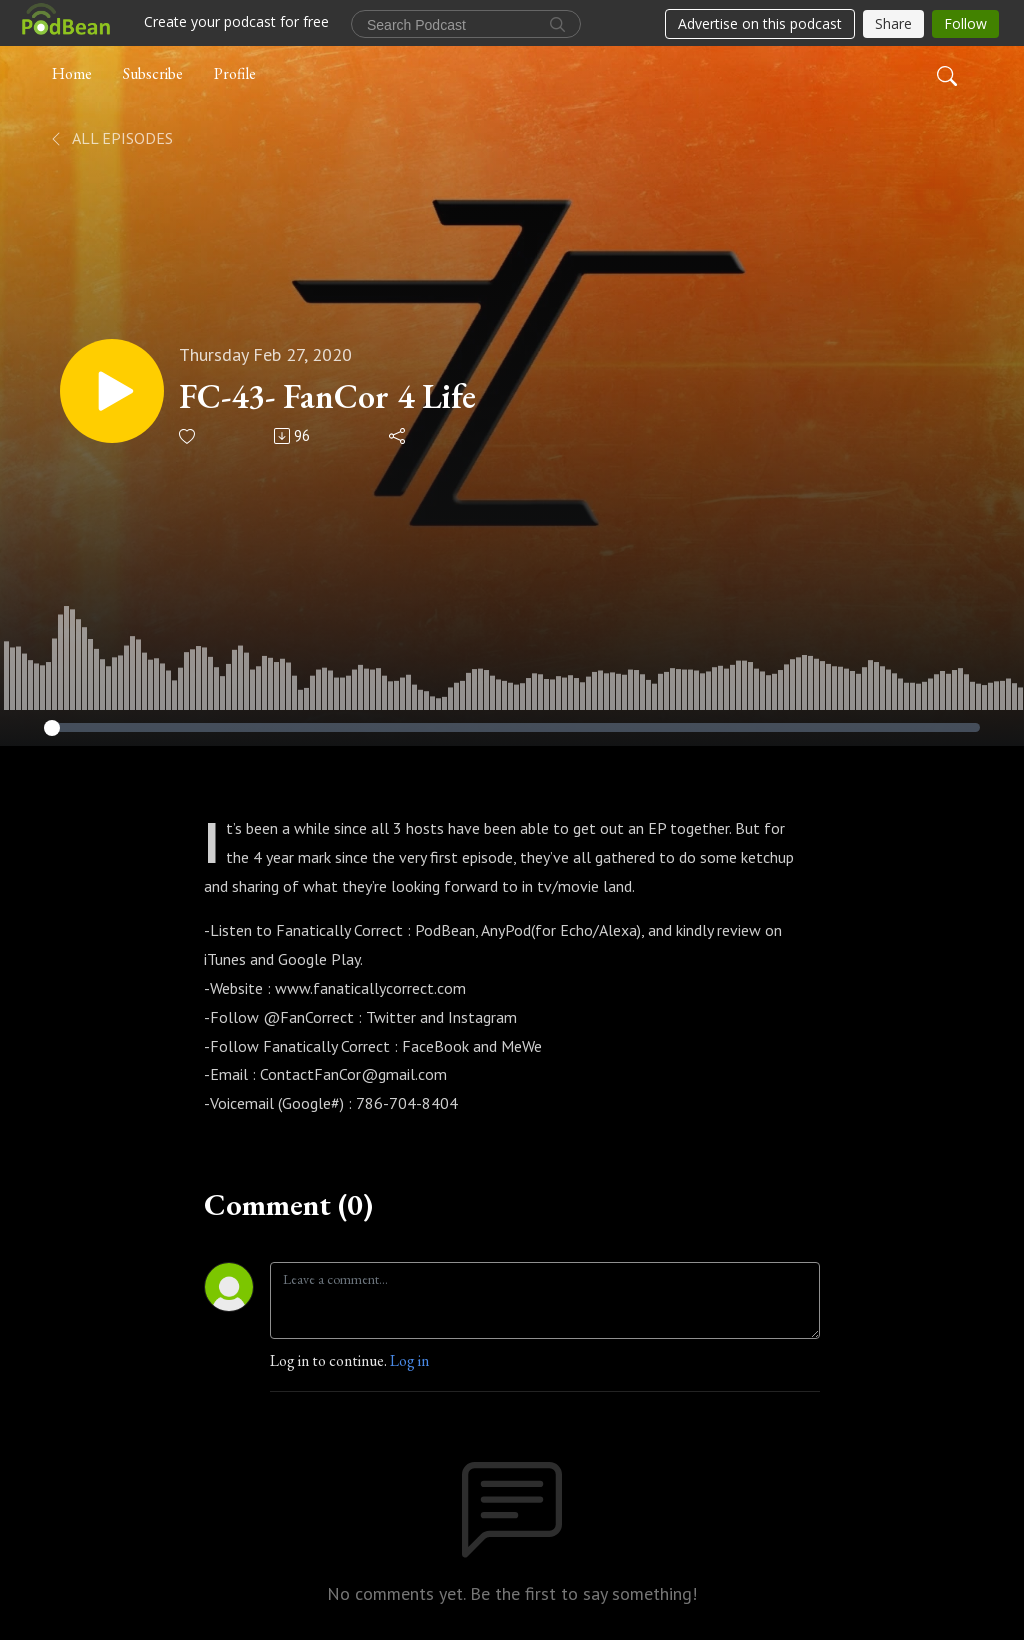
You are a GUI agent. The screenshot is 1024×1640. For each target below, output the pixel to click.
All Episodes (110, 138)
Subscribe (153, 73)
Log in (409, 1360)
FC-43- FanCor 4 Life (327, 396)
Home (72, 73)
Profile (235, 73)
